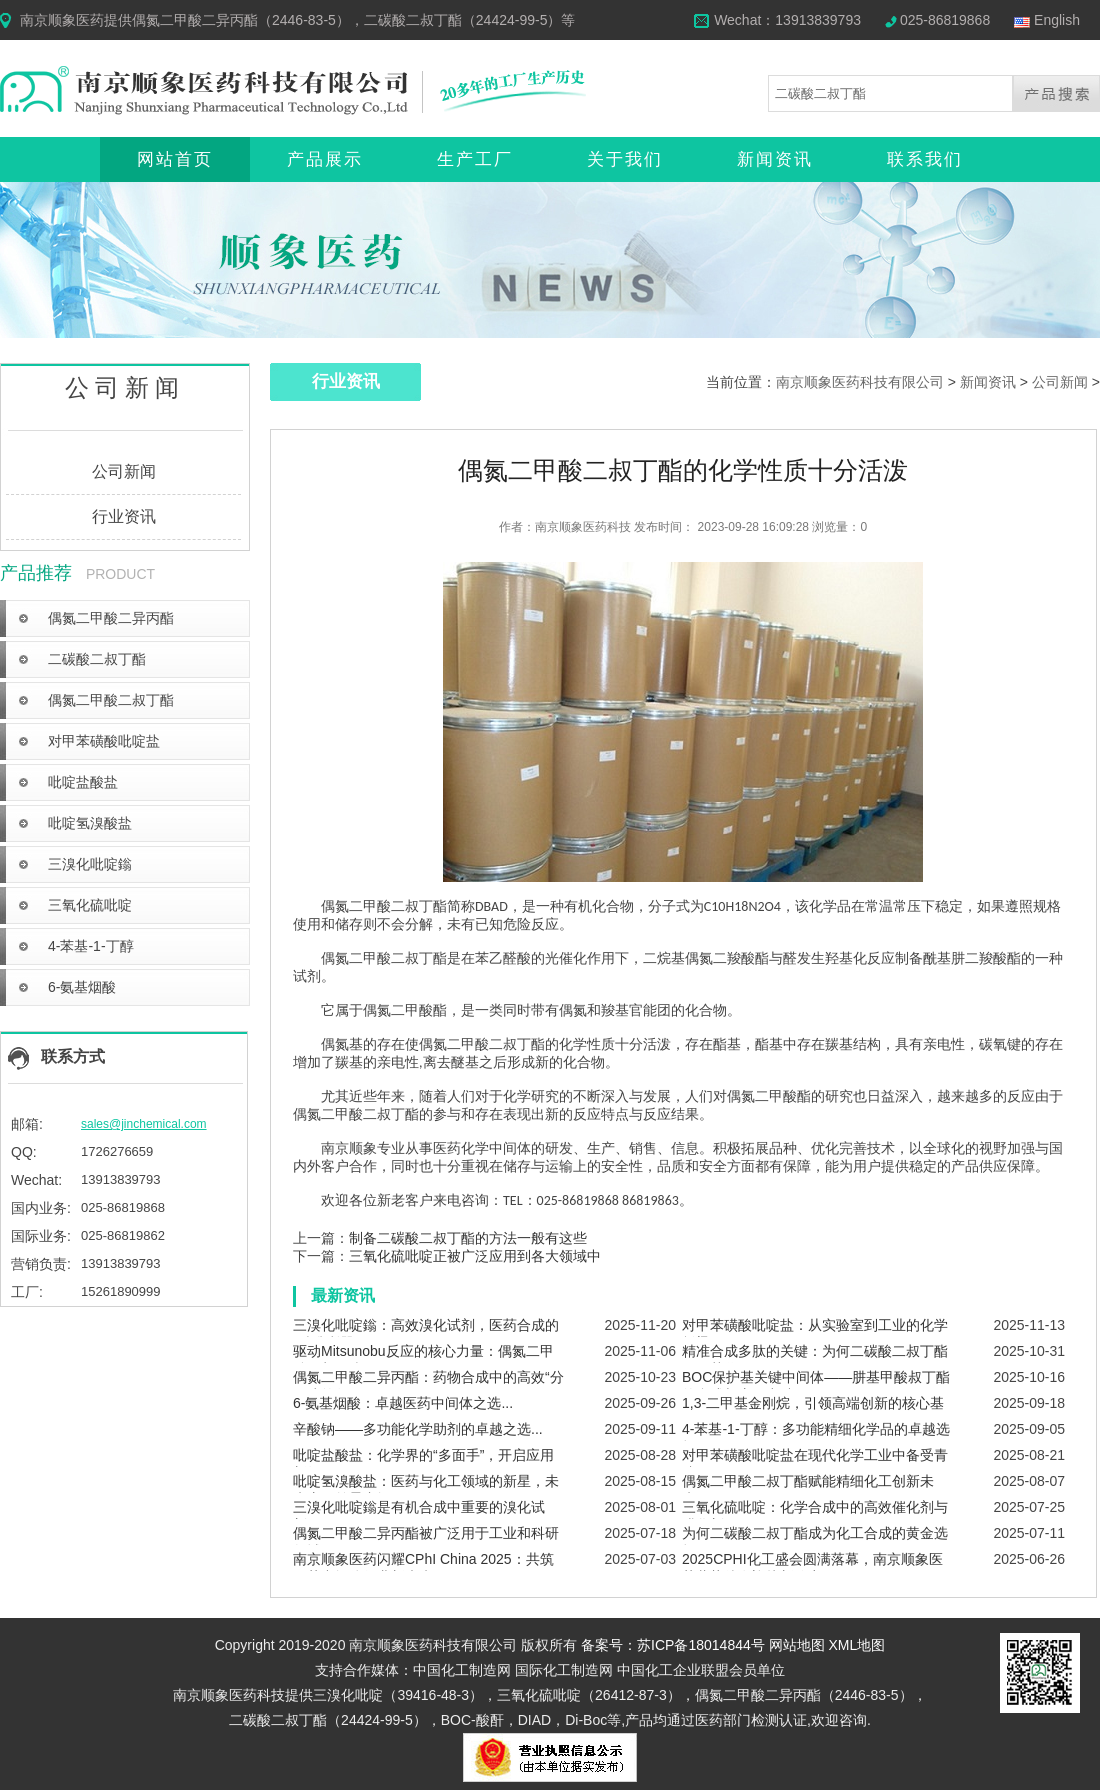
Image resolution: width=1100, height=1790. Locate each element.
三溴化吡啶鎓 (90, 864)
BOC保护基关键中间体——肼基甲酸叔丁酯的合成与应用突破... (816, 1386)
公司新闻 (124, 471)
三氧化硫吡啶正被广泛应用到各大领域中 (475, 1256)
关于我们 (625, 159)
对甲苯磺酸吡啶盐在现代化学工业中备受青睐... (815, 1464)
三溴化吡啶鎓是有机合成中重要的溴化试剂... (419, 1516)
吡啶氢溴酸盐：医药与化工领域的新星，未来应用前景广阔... (426, 1490)
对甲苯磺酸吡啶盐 (104, 741)
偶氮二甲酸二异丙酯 (111, 618)
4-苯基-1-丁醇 (91, 946)
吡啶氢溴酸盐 (90, 823)
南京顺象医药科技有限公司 (860, 382)
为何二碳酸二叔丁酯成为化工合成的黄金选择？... (815, 1542)
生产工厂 (475, 159)
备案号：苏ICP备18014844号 (673, 1645)
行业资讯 (124, 516)
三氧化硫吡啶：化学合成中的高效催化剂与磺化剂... (815, 1516)
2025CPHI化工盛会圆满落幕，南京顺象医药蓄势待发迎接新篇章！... (812, 1568)
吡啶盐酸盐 (83, 782)
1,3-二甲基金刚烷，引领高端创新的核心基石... (813, 1412)
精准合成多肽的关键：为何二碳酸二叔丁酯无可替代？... (815, 1360)
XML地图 (857, 1645)
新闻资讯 (775, 159)
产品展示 (325, 159)
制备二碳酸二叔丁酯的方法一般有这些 (468, 1238)
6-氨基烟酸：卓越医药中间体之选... (403, 1403)
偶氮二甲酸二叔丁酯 (111, 700)
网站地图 (797, 1645)
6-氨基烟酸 (82, 987)
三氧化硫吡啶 (90, 905)
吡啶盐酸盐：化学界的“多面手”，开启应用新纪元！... (423, 1464)
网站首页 (175, 159)
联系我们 (925, 159)
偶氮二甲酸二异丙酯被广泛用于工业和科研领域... (426, 1542)
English (1057, 20)
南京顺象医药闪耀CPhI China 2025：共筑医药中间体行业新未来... (423, 1568)
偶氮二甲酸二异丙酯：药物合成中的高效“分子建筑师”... (428, 1386)
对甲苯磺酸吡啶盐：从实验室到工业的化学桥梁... (815, 1334)
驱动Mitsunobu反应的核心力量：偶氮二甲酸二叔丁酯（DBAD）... (423, 1360)
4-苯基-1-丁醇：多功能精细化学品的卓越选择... (816, 1438)
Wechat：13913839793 (787, 20)
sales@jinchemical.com (144, 1124)
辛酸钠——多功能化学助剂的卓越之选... (418, 1429)
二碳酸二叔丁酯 (97, 659)
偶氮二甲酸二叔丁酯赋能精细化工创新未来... (808, 1490)
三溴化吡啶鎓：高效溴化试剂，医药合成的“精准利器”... (426, 1334)
